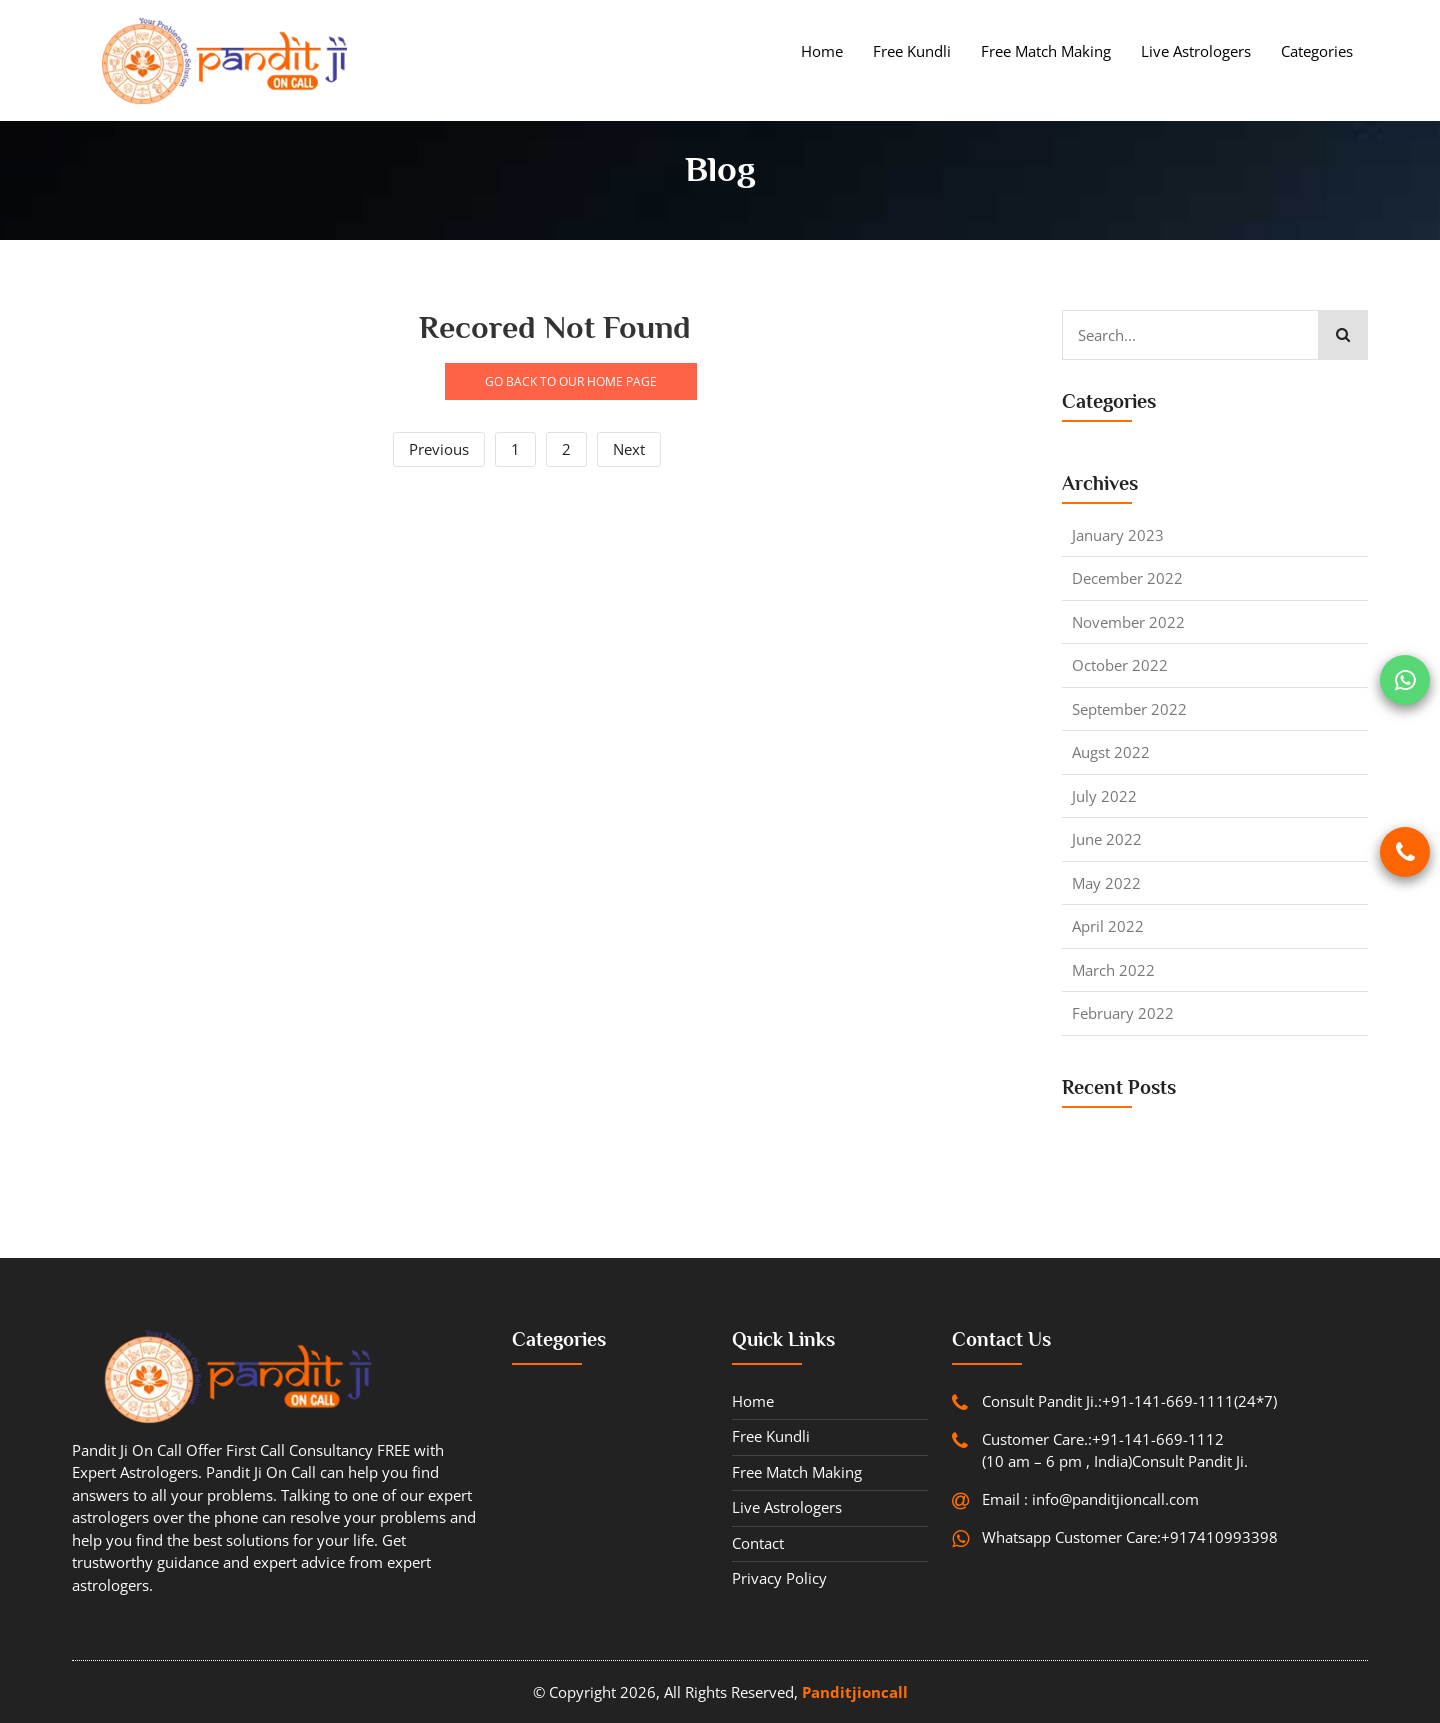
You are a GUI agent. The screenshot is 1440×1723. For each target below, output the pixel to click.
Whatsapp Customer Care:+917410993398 (1130, 1537)
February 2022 (1123, 1013)
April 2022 (1108, 926)
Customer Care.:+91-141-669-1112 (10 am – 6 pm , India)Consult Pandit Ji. (1115, 1450)
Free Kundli (912, 51)
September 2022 (1129, 709)
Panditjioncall (855, 1692)
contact (758, 1543)
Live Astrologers (1196, 51)
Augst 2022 (1111, 752)
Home (822, 51)
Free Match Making (1046, 51)
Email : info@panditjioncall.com (1090, 1499)
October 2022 (1120, 665)
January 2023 (1118, 535)
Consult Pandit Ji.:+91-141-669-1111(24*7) (1129, 1401)
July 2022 (1104, 796)
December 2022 (1127, 578)
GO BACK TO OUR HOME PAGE (571, 381)
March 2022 (1113, 970)
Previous (439, 449)
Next (629, 449)
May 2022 (1106, 883)
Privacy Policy (779, 1578)
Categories (1317, 51)
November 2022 (1128, 622)
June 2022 (1107, 839)
